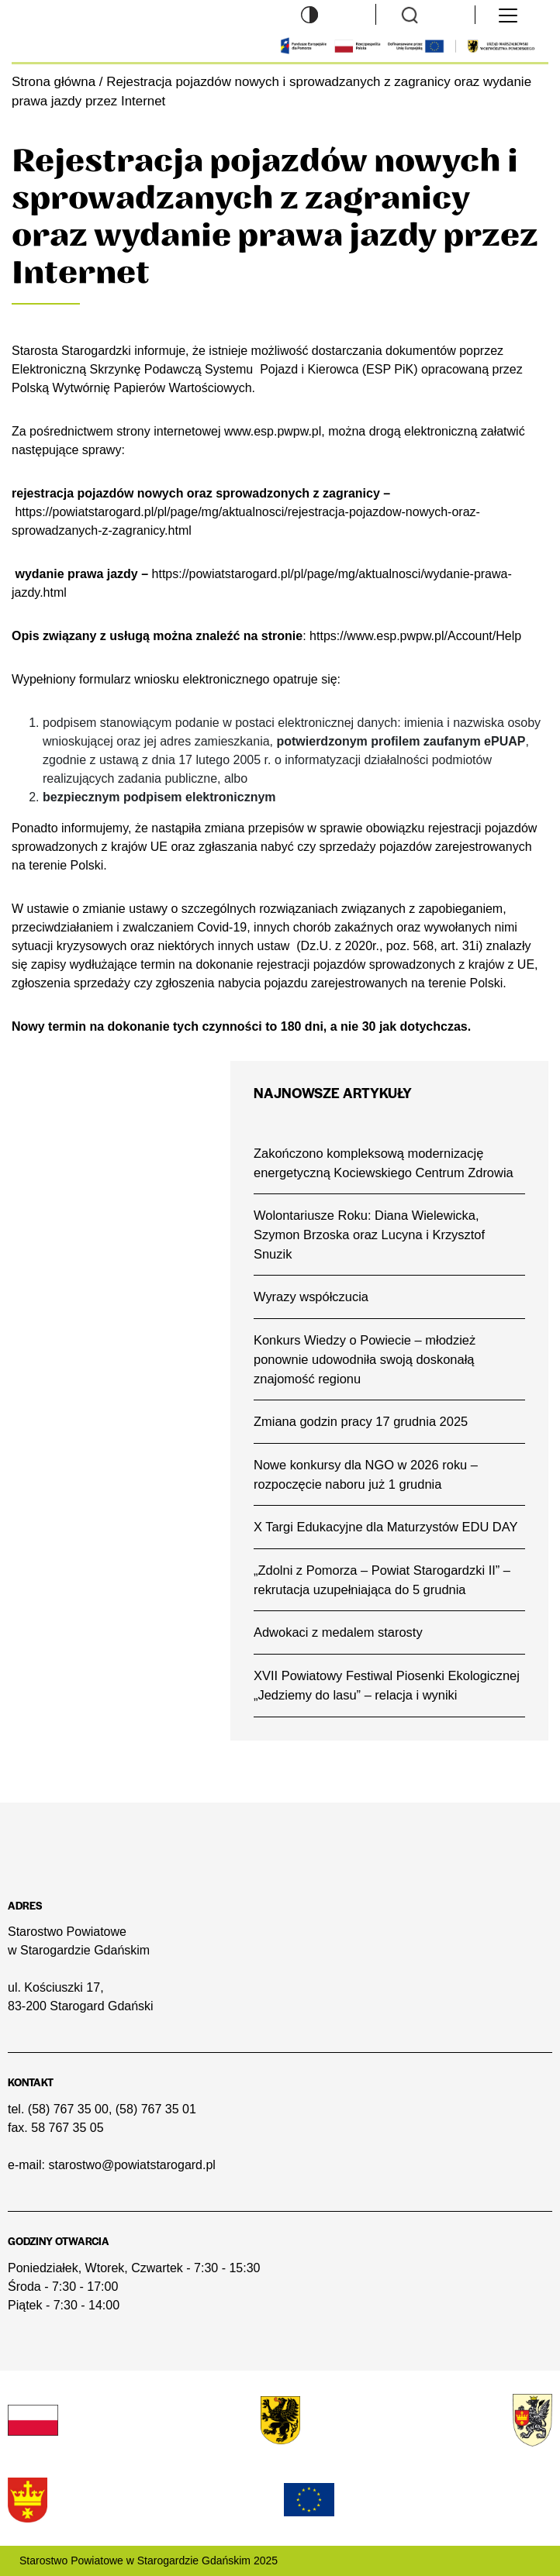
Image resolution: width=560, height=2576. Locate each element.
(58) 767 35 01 (156, 2109)
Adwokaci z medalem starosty (338, 1632)
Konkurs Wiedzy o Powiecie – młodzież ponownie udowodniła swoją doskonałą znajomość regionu (364, 1359)
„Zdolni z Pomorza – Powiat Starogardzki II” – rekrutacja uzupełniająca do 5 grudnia (382, 1579)
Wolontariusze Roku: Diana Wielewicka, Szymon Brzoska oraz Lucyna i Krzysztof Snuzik (369, 1234)
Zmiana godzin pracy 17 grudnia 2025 (361, 1421)
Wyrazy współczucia (311, 1296)
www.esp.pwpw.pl (272, 431)
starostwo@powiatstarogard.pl (131, 2164)
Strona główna (53, 81)
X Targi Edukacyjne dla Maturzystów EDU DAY (385, 1527)
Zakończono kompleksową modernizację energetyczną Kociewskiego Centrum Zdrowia (383, 1163)
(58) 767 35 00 (68, 2109)
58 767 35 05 (67, 2127)
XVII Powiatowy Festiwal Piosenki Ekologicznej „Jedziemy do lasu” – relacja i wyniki (387, 1685)
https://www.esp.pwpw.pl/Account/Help (415, 635)
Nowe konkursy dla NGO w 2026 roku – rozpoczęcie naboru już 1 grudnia (366, 1474)
